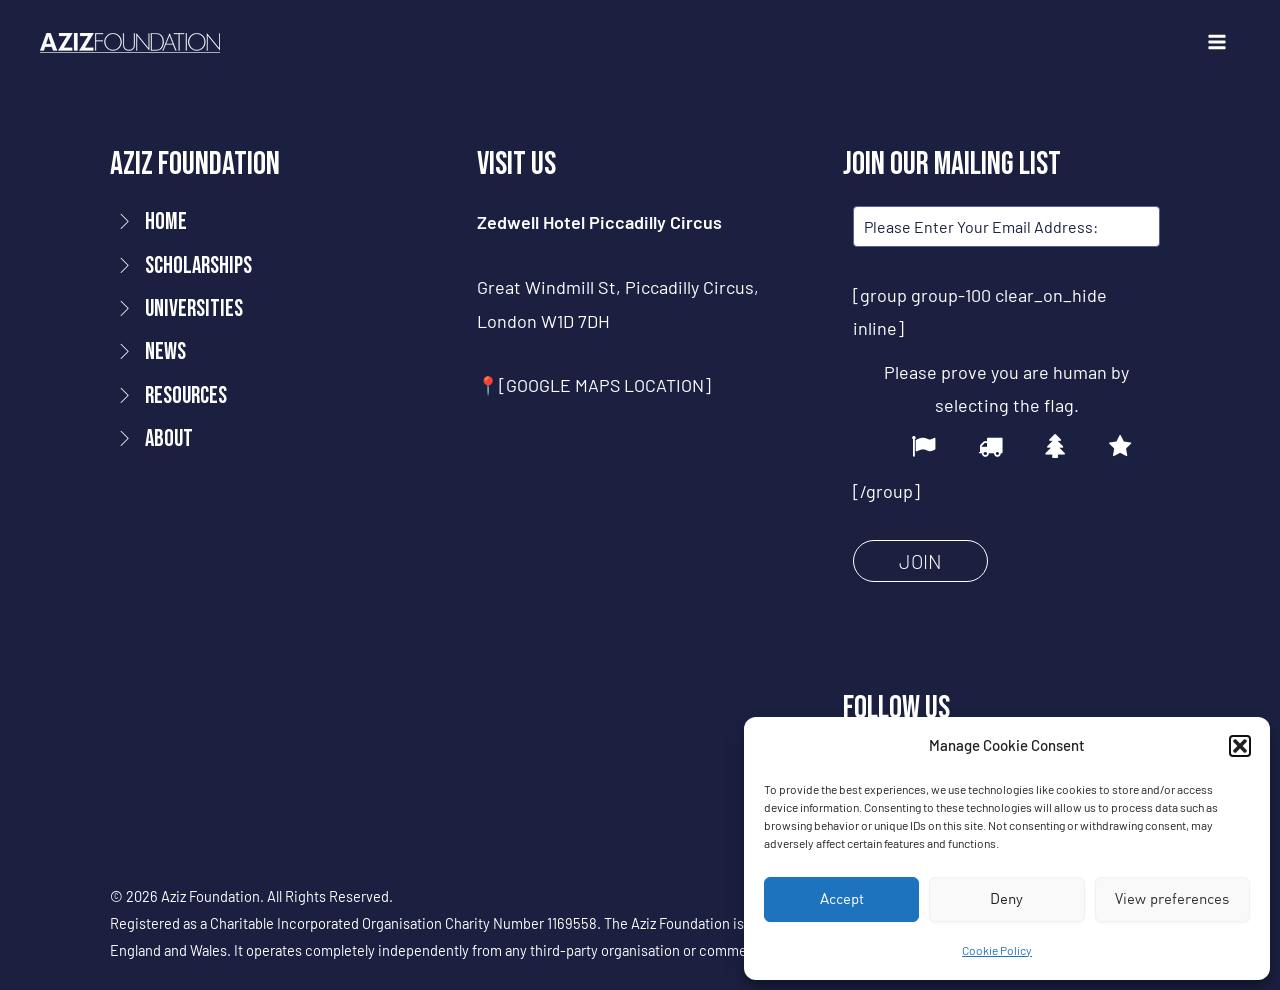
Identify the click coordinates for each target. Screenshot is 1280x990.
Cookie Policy (997, 950)
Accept (842, 898)
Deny (1006, 898)
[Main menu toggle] (1216, 42)
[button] (1240, 746)
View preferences (1172, 898)
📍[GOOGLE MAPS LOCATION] (594, 385)
